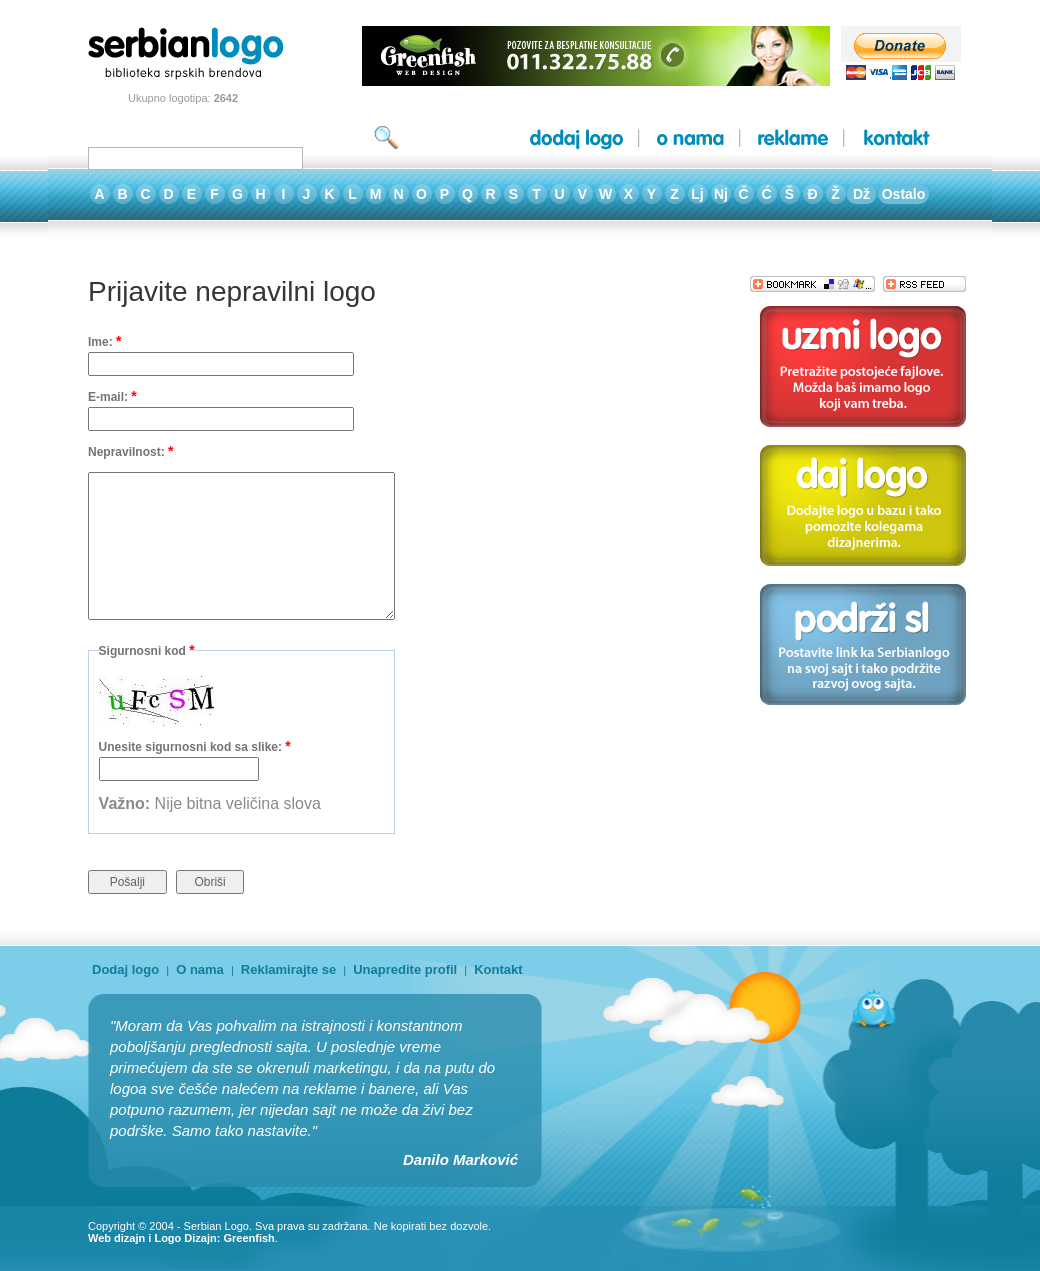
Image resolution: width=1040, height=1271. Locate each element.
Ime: (104, 341)
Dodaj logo (125, 969)
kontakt (896, 139)
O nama (200, 969)
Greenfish (248, 1238)
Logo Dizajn (185, 1238)
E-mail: (112, 396)
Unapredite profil (405, 969)
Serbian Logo (216, 1226)
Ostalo (904, 194)
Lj (697, 194)
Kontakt (498, 969)
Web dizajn (116, 1238)
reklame (793, 139)
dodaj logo (576, 139)
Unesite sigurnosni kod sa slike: (195, 746)
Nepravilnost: (130, 451)
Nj (721, 194)
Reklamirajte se (288, 969)
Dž (861, 194)
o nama (690, 139)
